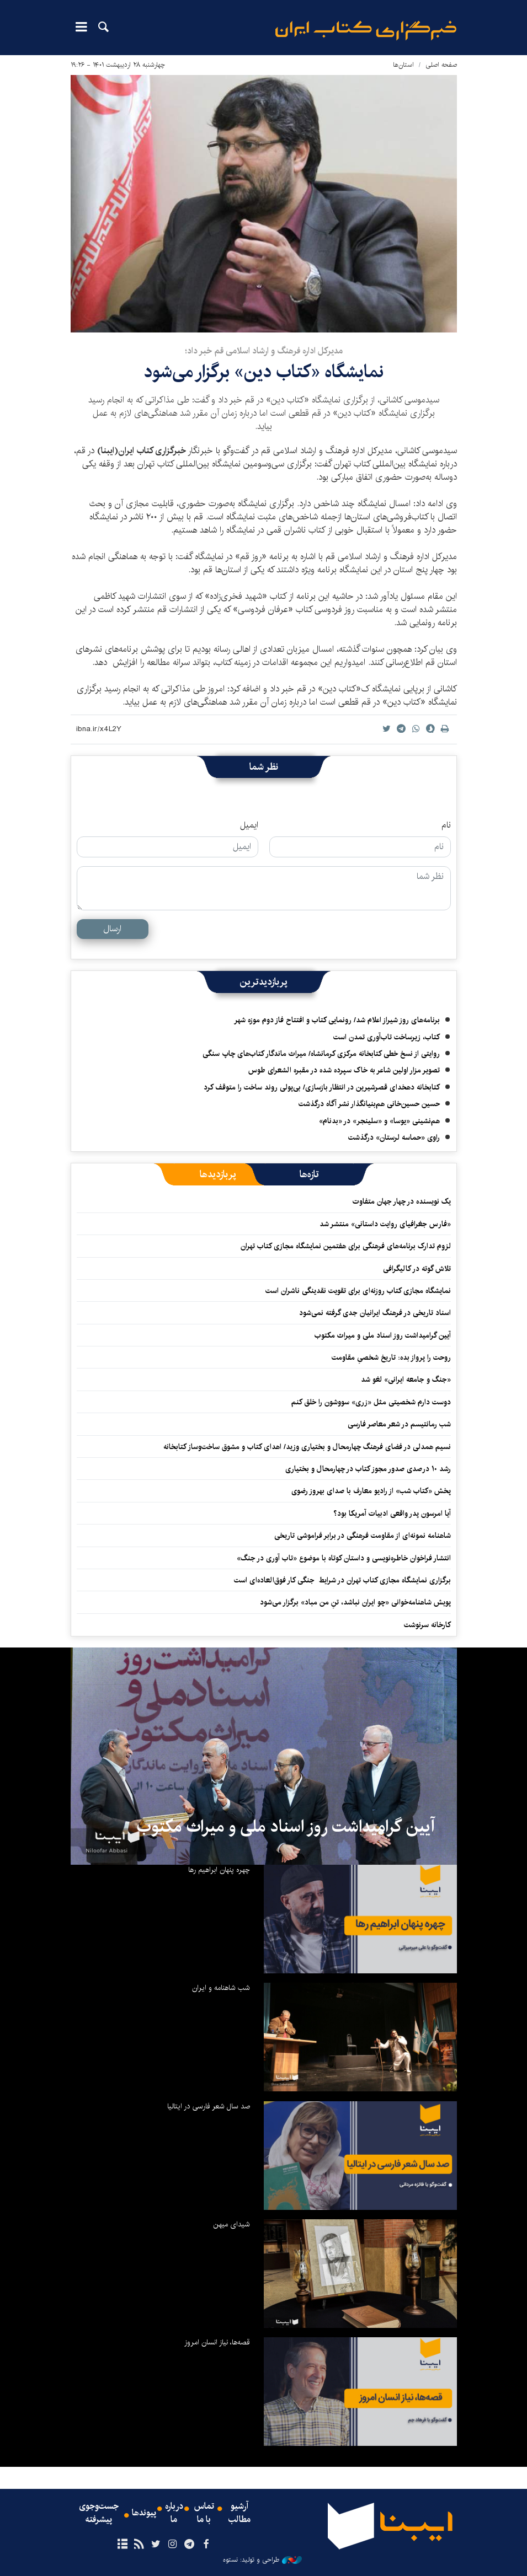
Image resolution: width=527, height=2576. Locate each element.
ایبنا (366, 30)
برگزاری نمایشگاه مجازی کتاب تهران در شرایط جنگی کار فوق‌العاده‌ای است (342, 1580)
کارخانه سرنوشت (427, 1625)
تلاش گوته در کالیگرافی (417, 1269)
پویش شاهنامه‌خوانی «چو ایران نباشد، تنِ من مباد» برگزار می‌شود (355, 1602)
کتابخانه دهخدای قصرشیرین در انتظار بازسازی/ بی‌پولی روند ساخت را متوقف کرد (322, 1087)
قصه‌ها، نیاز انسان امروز (217, 2342)
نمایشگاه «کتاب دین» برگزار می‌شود (263, 372)
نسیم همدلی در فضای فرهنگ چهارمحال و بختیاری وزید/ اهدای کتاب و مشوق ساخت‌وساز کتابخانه (307, 1447)
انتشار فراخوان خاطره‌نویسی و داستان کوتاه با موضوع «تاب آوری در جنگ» (344, 1558)
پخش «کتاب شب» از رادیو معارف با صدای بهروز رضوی (371, 1491)
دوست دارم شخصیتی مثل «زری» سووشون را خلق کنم (371, 1402)
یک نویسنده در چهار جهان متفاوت (402, 1201)
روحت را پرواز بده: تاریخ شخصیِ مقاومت (391, 1357)
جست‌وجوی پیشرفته (99, 2513)
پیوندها (144, 2513)
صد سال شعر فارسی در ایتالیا (208, 2106)
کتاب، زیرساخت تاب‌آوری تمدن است (386, 1037)
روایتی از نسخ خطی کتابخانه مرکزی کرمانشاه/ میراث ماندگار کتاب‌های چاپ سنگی (321, 1054)
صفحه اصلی (441, 65)
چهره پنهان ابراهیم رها (219, 1870)
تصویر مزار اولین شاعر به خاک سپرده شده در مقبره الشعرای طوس (344, 1070)
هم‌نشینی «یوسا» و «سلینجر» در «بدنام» (379, 1121)
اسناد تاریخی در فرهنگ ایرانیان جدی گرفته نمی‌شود (375, 1313)
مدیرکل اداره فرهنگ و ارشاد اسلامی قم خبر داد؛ (264, 351)
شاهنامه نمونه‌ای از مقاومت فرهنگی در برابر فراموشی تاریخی (362, 1536)
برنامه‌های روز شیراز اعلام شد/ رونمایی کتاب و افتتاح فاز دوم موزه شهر (337, 1020)
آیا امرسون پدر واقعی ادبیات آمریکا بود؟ (392, 1513)
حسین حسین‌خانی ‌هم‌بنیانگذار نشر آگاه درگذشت (369, 1104)
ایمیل (249, 825)
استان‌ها (403, 65)
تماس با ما (204, 2513)
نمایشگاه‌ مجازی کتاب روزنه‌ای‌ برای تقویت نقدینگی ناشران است (358, 1291)
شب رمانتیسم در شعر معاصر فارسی (399, 1424)
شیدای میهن (231, 2224)
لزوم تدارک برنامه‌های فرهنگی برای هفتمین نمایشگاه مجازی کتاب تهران (346, 1246)
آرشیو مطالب (239, 2513)
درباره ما (174, 2513)
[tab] (309, 1174)
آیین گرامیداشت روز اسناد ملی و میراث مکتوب (383, 1335)
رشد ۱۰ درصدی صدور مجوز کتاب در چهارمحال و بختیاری (368, 1469)
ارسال (112, 928)
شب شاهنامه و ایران (221, 1988)
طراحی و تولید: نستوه (262, 2560)
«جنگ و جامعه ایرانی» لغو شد (406, 1379)
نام (446, 825)
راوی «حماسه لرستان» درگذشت (394, 1137)
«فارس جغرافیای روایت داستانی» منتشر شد (385, 1224)
